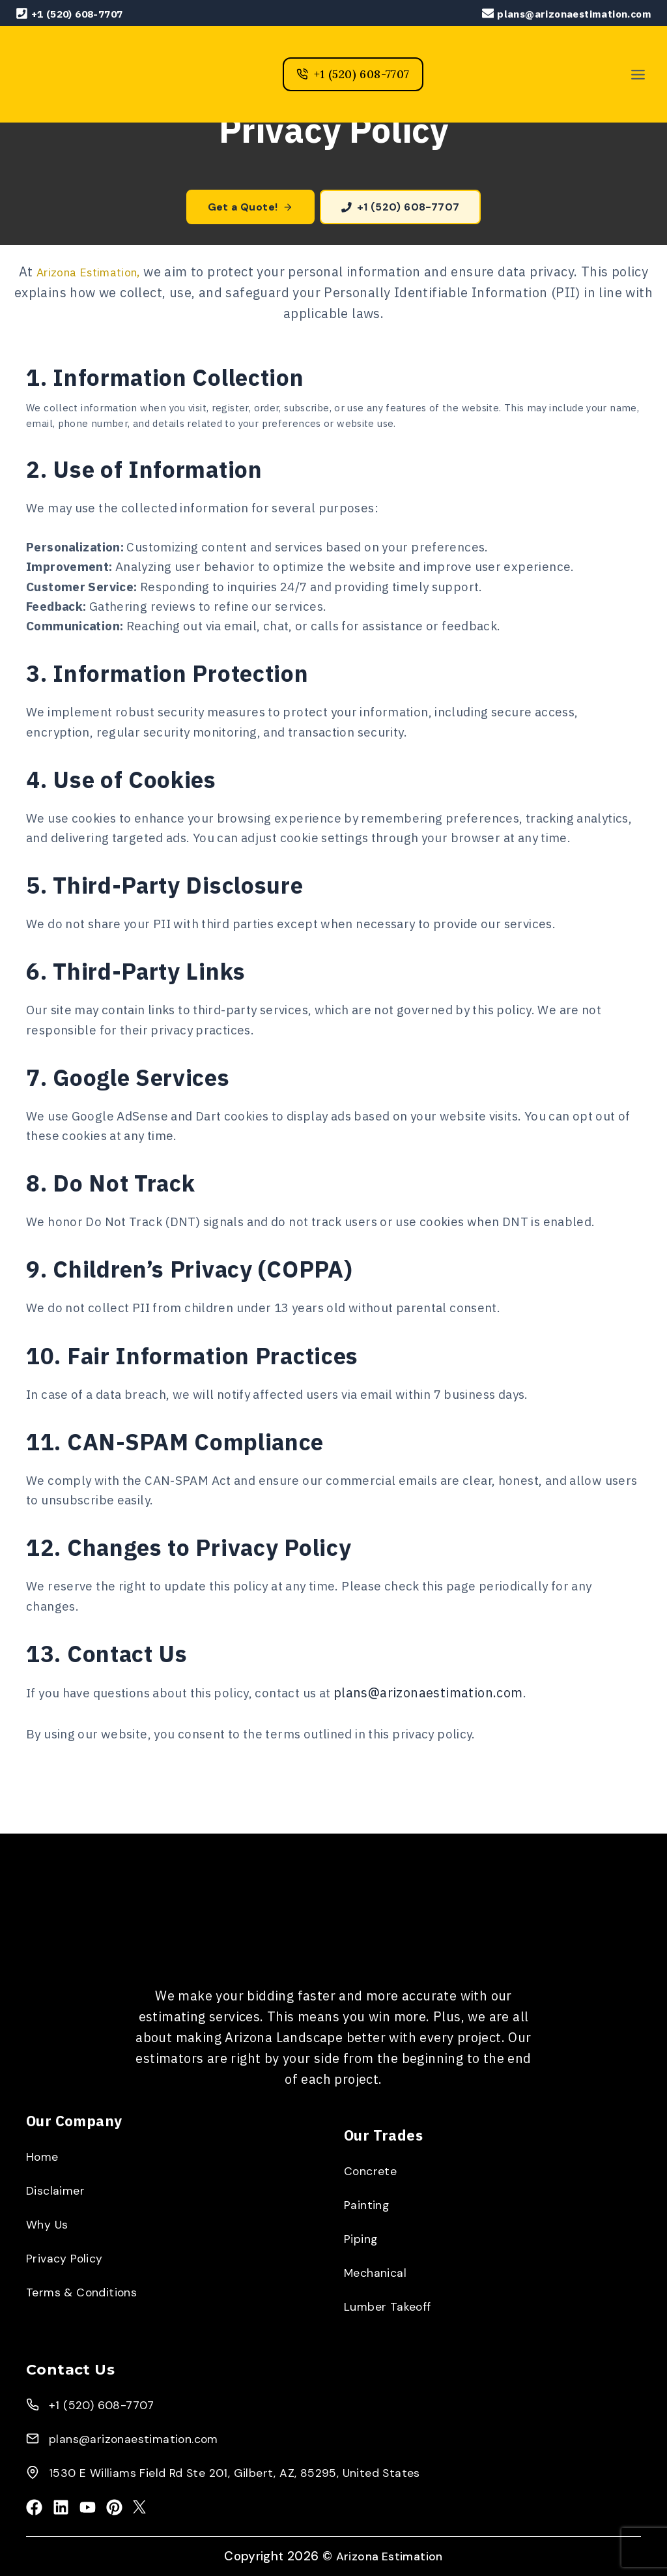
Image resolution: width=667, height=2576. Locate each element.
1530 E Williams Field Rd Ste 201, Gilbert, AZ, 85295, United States (251, 2471)
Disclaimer (58, 2188)
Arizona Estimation (392, 2555)
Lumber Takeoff (393, 2304)
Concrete (373, 2169)
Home (44, 2154)
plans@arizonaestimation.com (455, 1741)
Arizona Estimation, (88, 273)
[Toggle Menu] (638, 75)
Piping (362, 2237)
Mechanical (378, 2270)
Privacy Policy (68, 2256)
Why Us (49, 2222)
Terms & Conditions (87, 2290)
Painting (368, 2203)
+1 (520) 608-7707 (107, 2403)
